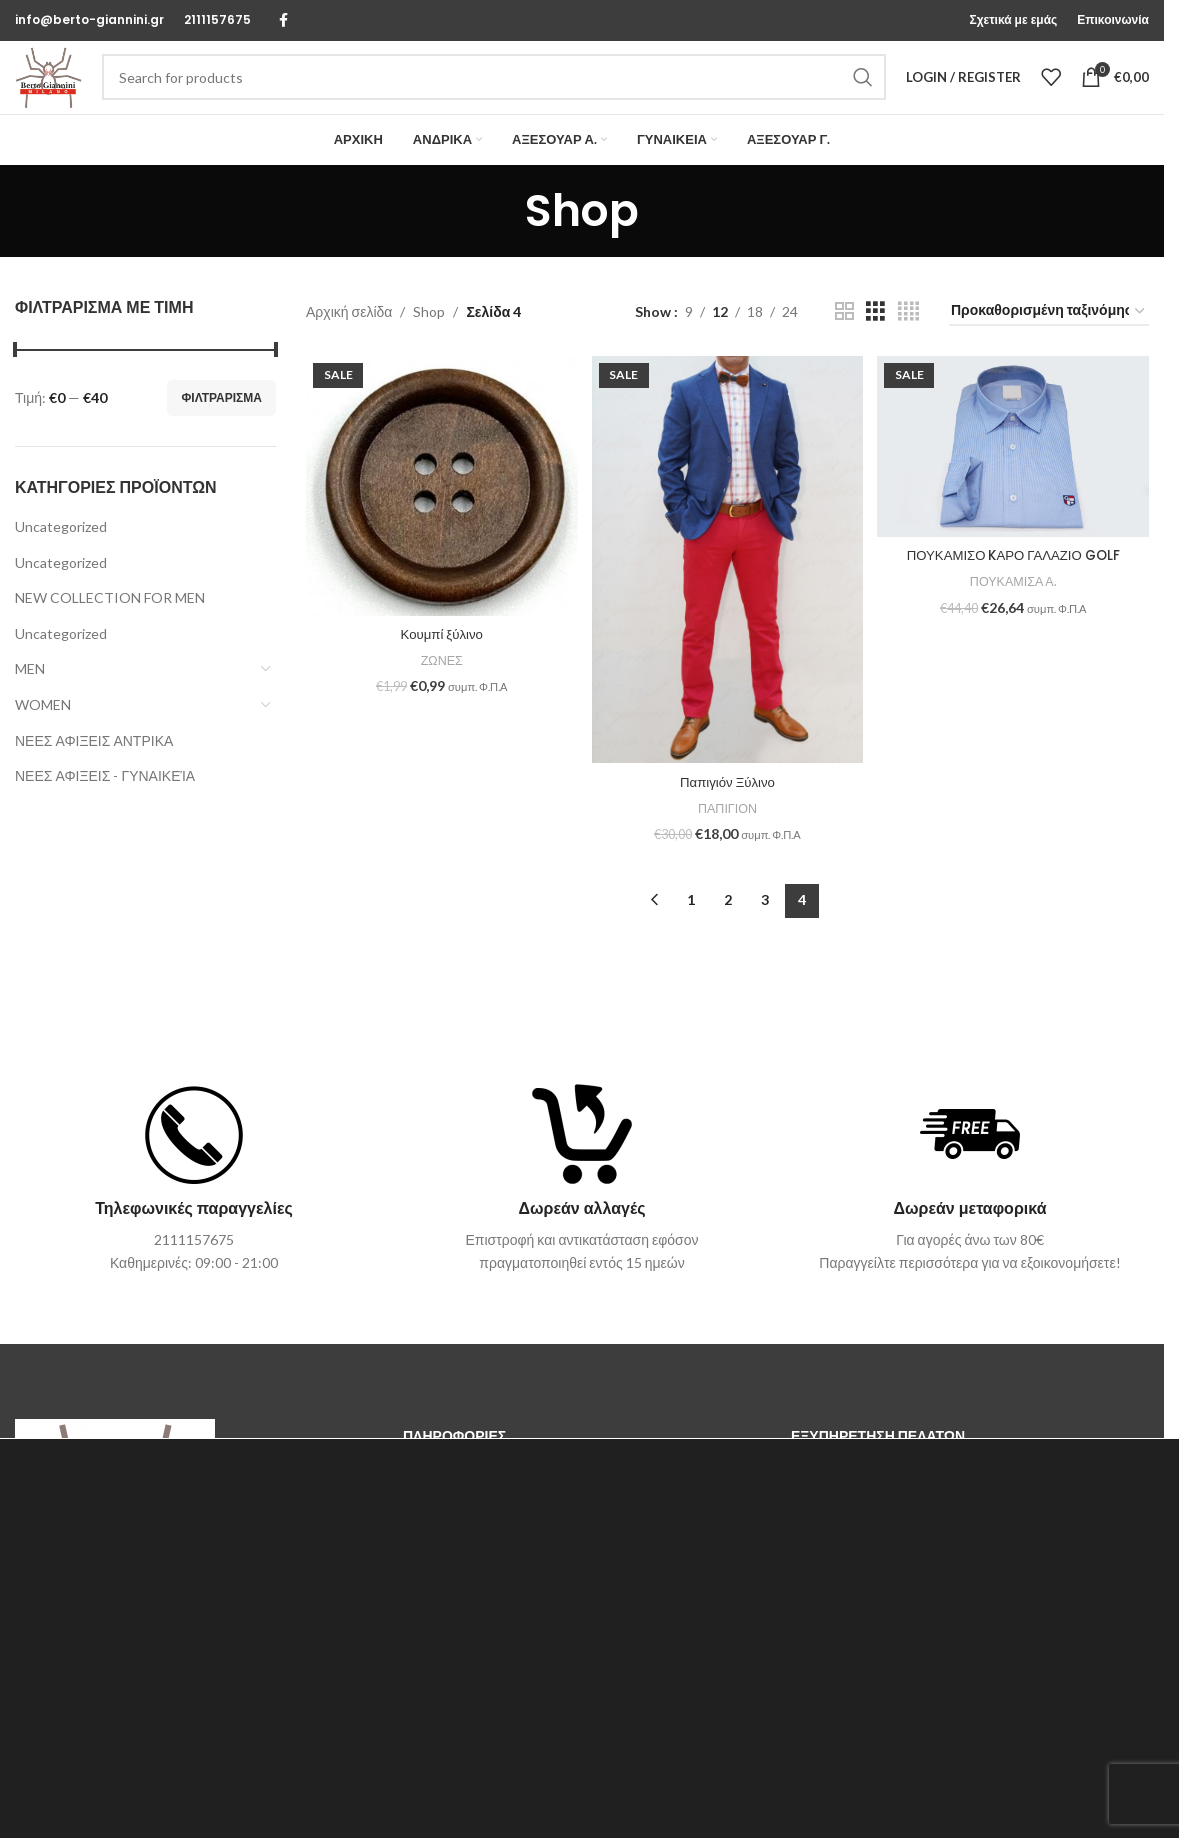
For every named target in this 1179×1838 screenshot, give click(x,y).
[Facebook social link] (283, 21)
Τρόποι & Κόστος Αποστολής (880, 1536)
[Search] (510, 94)
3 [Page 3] (765, 926)
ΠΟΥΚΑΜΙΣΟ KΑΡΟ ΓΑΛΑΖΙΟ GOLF (1015, 585)
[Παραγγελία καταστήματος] (1049, 344)
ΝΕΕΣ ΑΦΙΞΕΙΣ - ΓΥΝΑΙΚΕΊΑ (105, 808)
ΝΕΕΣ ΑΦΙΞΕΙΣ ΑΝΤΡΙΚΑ (94, 772)
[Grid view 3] (875, 344)
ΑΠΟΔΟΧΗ (1039, 1788)
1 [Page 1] (691, 926)
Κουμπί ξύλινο (440, 663)
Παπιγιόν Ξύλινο (728, 808)
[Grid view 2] (844, 344)
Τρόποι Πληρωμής (848, 1570)
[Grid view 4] (908, 344)
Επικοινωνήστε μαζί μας (476, 1502)
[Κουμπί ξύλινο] (440, 517)
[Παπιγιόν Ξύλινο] (728, 590)
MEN (30, 701)
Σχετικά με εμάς (450, 1536)
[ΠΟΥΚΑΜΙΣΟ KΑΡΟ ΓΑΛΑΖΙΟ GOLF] (1015, 478)
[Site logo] (65, 92)
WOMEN (43, 737)
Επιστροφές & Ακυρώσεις (870, 1604)
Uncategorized (61, 559)
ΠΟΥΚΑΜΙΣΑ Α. (1015, 611)
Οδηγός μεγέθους (845, 1502)
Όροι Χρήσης (443, 1570)
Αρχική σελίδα (349, 343)
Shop (429, 343)
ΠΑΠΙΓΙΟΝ (727, 834)
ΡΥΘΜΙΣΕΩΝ (146, 1806)
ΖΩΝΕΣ (439, 689)
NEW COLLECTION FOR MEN (110, 630)
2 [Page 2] (728, 926)
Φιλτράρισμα (221, 429)
